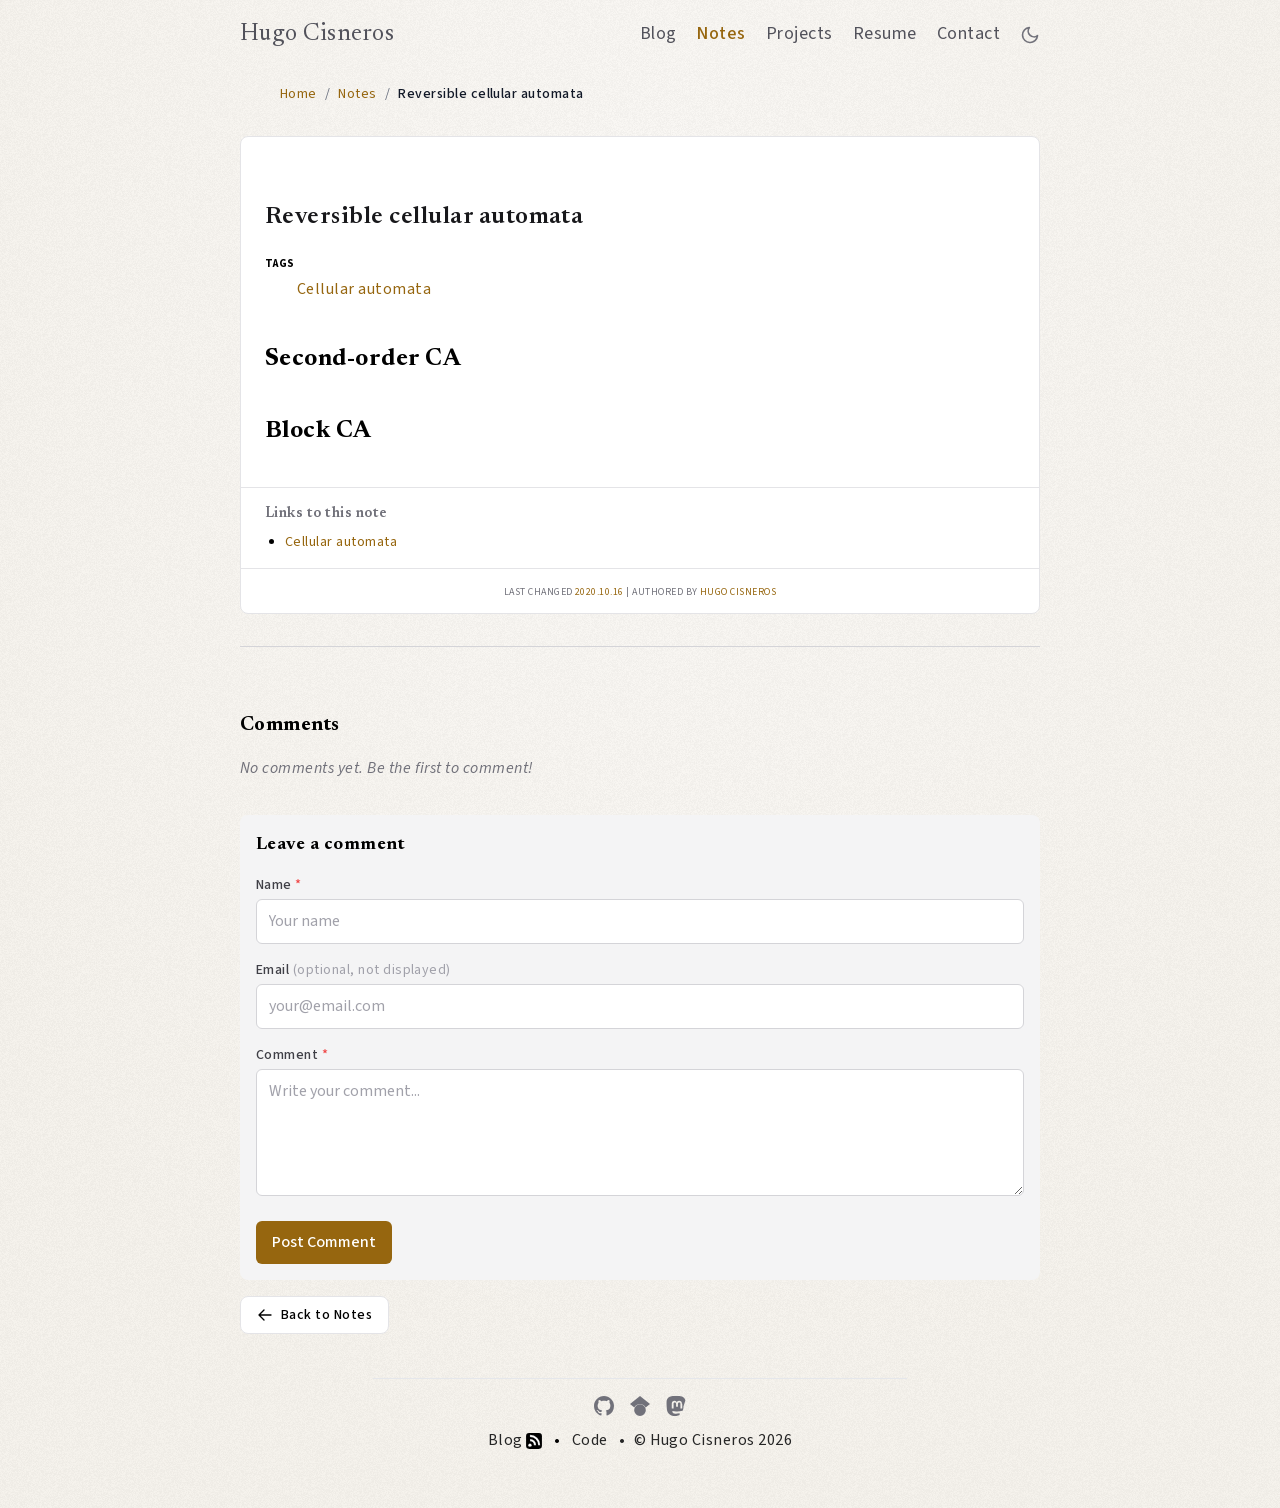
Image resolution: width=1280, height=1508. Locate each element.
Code (590, 1440)
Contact (968, 33)
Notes (720, 33)
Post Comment (324, 1242)
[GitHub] (604, 1406)
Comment (292, 1055)
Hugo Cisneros (317, 34)
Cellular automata (364, 289)
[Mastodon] (676, 1406)
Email (353, 970)
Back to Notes (314, 1315)
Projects (799, 33)
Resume (885, 33)
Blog (658, 33)
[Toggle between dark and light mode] (1030, 34)
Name (279, 885)
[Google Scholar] (640, 1406)
